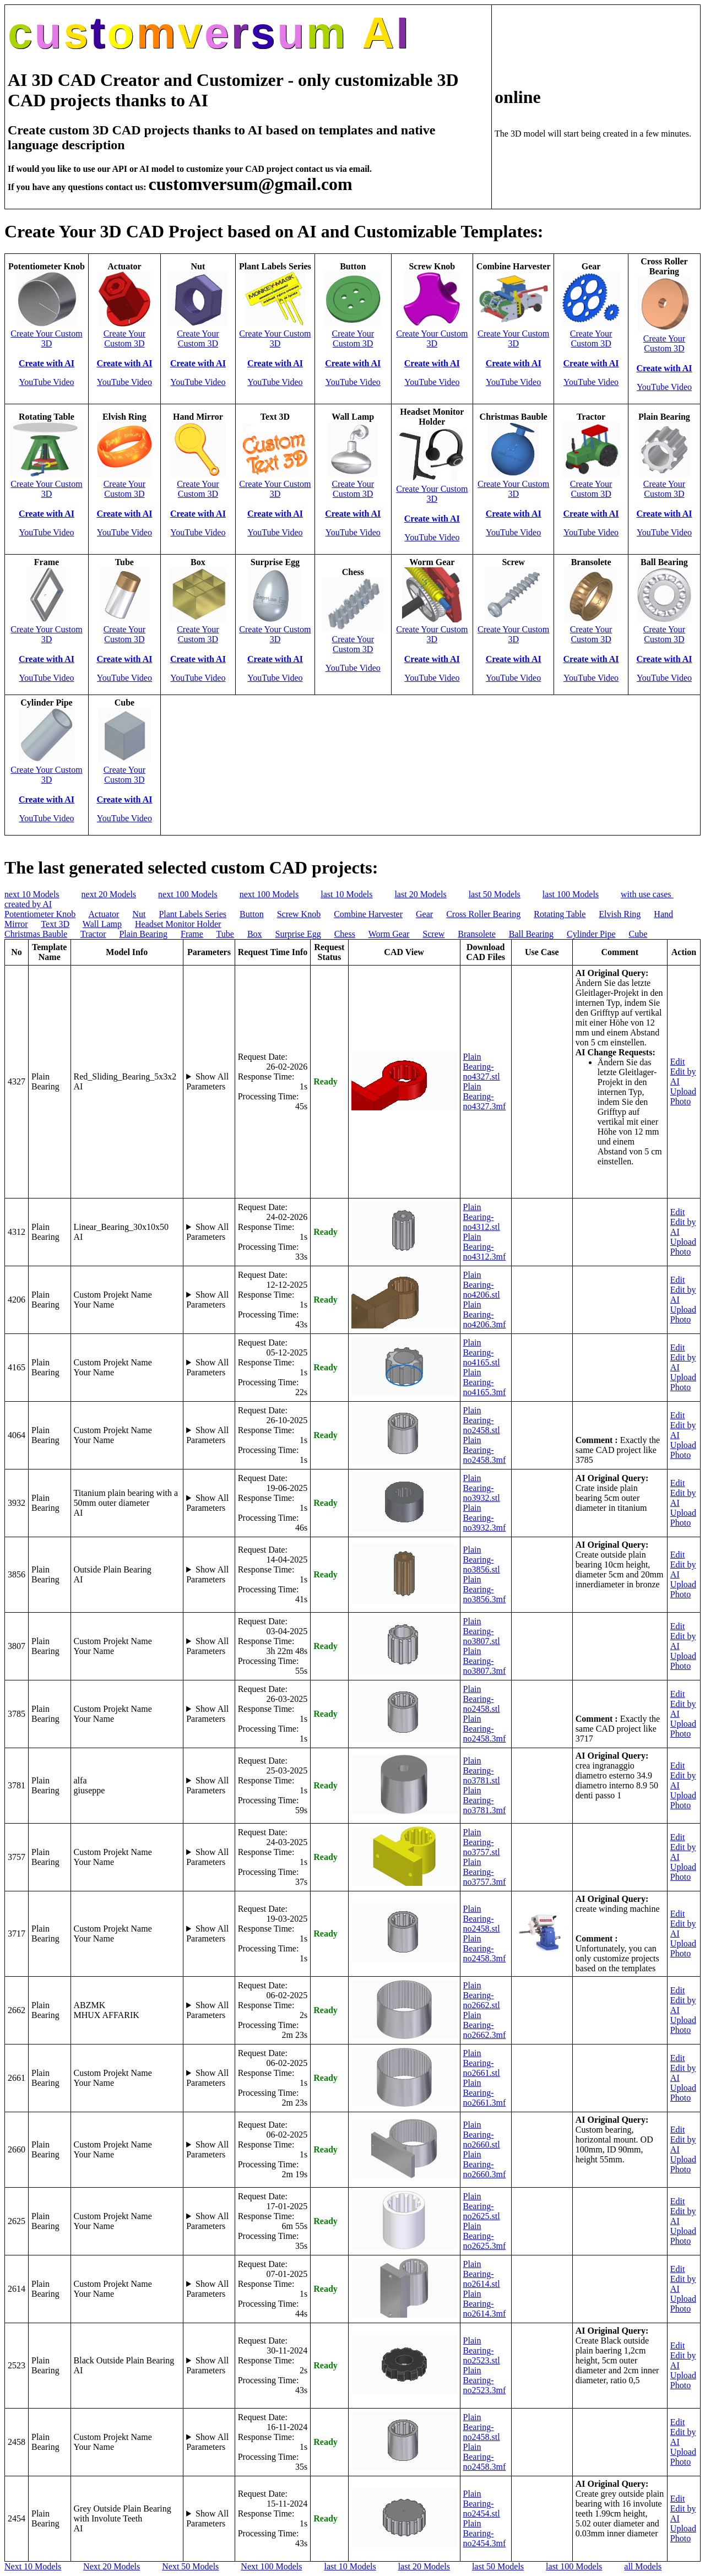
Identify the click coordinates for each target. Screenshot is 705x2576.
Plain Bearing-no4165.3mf (484, 1382)
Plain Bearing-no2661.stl (481, 2063)
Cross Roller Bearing (483, 914)
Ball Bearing (531, 934)
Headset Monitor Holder (178, 924)
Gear (424, 914)
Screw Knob (299, 914)
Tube (225, 934)
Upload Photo (683, 1096)
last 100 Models (571, 894)
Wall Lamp (102, 924)
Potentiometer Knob (39, 914)
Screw (433, 934)
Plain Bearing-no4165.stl (481, 1352)
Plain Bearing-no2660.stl (481, 2134)
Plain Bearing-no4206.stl (481, 1284)
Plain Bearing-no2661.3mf (484, 2092)
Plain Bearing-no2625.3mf (484, 2235)
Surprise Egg (298, 934)
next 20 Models (109, 894)
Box (254, 934)
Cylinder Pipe (591, 934)
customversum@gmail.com (250, 184)
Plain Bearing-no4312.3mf (484, 1246)
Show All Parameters (207, 1081)
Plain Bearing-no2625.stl (481, 2206)
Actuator (103, 914)
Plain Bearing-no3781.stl (481, 1770)
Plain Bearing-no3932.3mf (484, 1517)
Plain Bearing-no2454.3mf (484, 2533)
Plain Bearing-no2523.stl (481, 2350)
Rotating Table (559, 914)
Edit (677, 1061)
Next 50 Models (190, 2566)
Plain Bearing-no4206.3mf (484, 1314)
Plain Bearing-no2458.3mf (484, 1450)
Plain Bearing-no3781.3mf (484, 1800)
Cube (637, 934)
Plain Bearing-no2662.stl (481, 1995)
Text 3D (55, 924)
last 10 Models (346, 894)
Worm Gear (389, 934)
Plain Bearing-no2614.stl (481, 2273)
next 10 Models (31, 894)
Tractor (93, 934)
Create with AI (46, 363)
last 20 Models (420, 894)
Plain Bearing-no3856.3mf (484, 1589)
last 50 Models (494, 894)
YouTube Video (46, 382)
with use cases (647, 894)
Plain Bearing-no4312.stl (481, 1217)
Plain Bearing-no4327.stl (481, 1066)
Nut (138, 914)
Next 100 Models (271, 2566)
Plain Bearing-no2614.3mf (484, 2303)
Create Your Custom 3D (46, 338)
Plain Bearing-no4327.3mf (484, 1096)
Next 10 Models (32, 2566)
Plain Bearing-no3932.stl (481, 1488)
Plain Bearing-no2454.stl (481, 2503)
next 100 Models (188, 894)
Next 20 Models (111, 2566)
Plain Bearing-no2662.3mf (484, 2025)
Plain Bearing (143, 934)
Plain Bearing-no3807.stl (481, 1631)
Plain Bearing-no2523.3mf (484, 2380)
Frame (192, 934)
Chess (344, 934)
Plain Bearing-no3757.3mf (484, 1871)
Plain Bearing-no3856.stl (481, 1559)
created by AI (28, 904)
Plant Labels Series (192, 914)
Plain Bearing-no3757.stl (481, 1842)
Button (252, 914)
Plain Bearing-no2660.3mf (484, 2164)
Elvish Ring (620, 914)
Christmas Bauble (35, 934)
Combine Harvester (368, 914)
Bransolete (476, 934)
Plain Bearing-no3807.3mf (484, 1660)
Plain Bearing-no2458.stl (481, 1420)
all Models (642, 2566)
